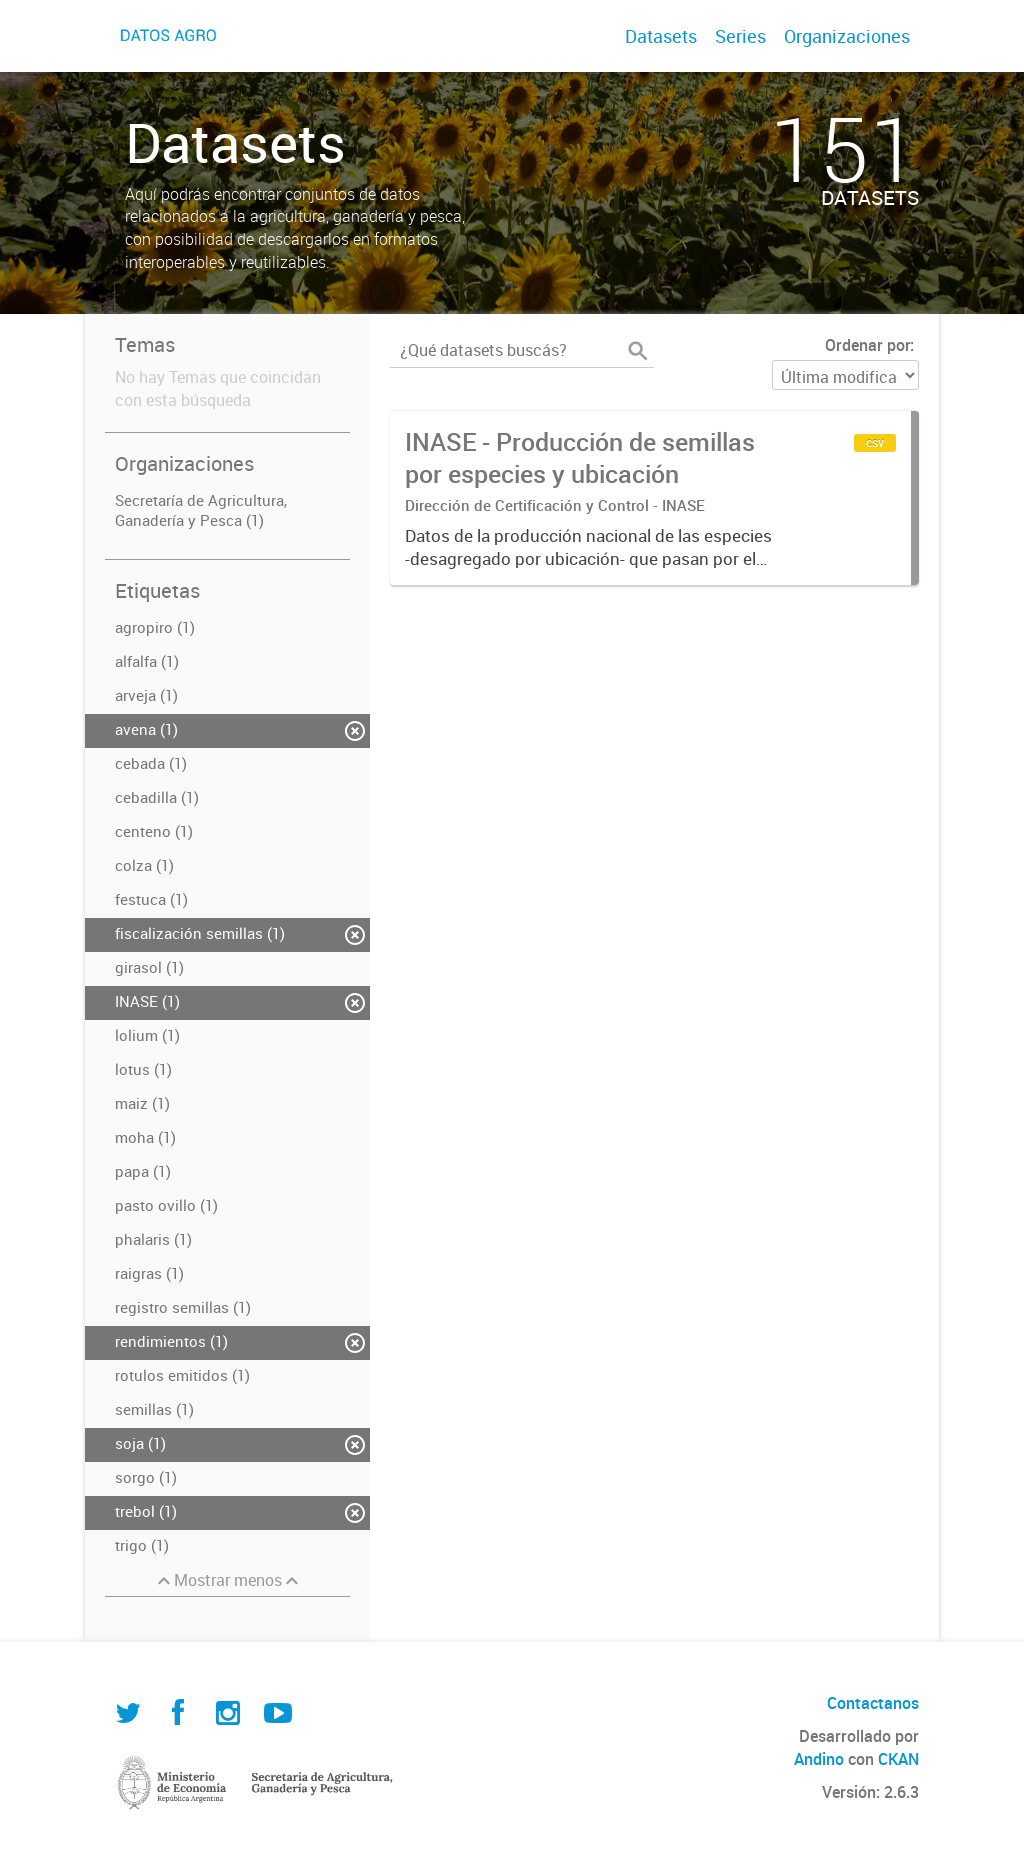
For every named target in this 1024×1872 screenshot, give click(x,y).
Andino (819, 1759)
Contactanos (873, 1703)
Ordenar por (867, 345)
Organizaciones (847, 36)
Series (740, 36)
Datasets (661, 36)
